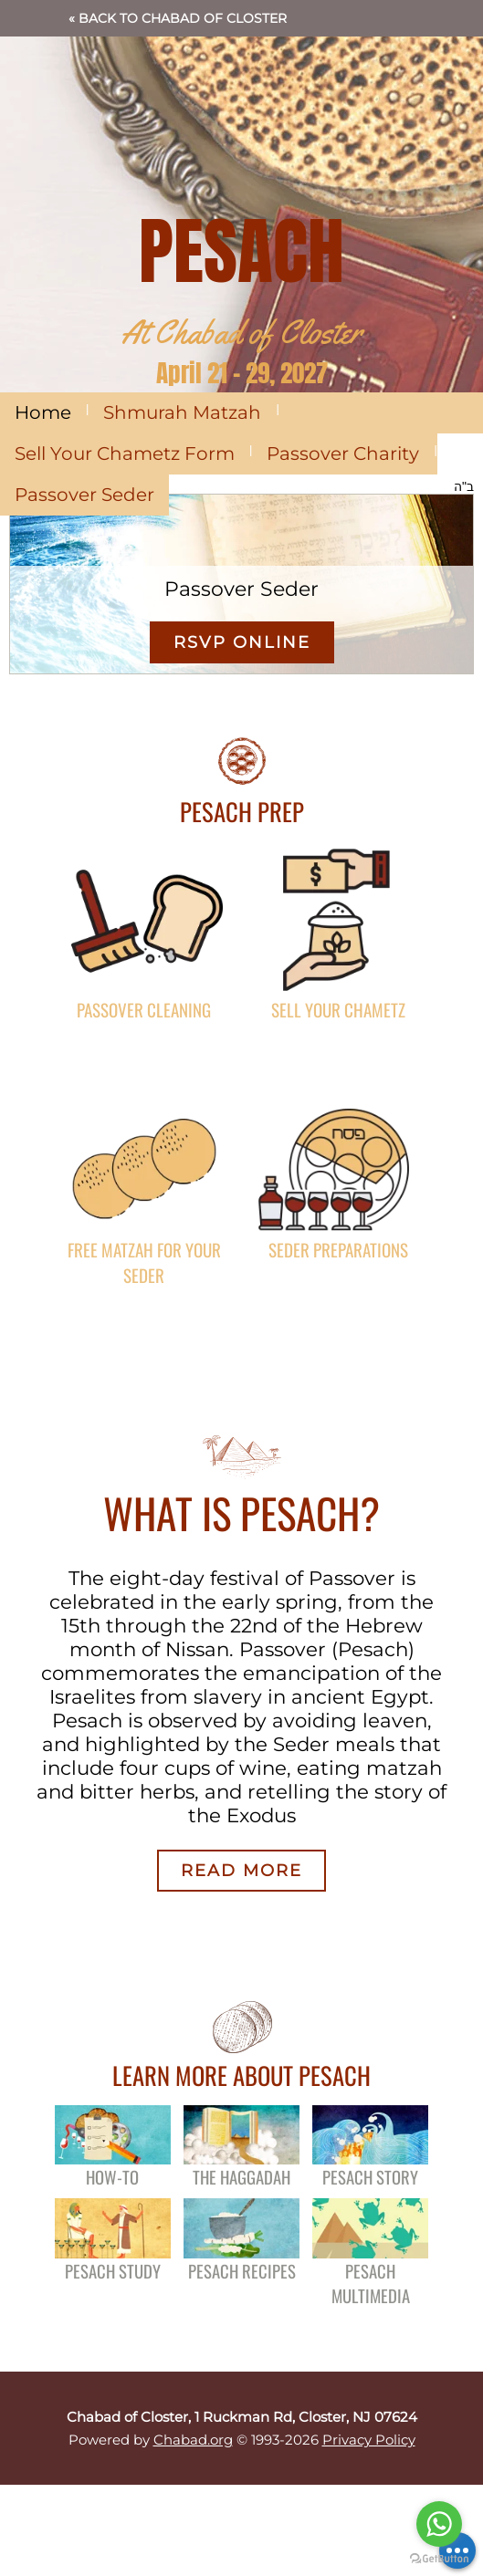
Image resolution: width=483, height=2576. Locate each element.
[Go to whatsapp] (439, 2524)
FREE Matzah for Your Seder (144, 1262)
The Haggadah (241, 2176)
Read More (241, 1871)
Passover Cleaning (144, 1009)
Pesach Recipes (242, 2270)
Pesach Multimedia (370, 2283)
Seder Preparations (338, 1249)
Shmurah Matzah (182, 412)
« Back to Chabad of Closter (177, 18)
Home (43, 412)
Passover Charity (343, 453)
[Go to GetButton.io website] (439, 2558)
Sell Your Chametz (338, 1009)
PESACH (241, 251)
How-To (112, 2176)
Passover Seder (84, 495)
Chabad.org (193, 2439)
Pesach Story (370, 2176)
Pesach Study (113, 2270)
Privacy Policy (368, 2439)
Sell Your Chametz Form (125, 453)
